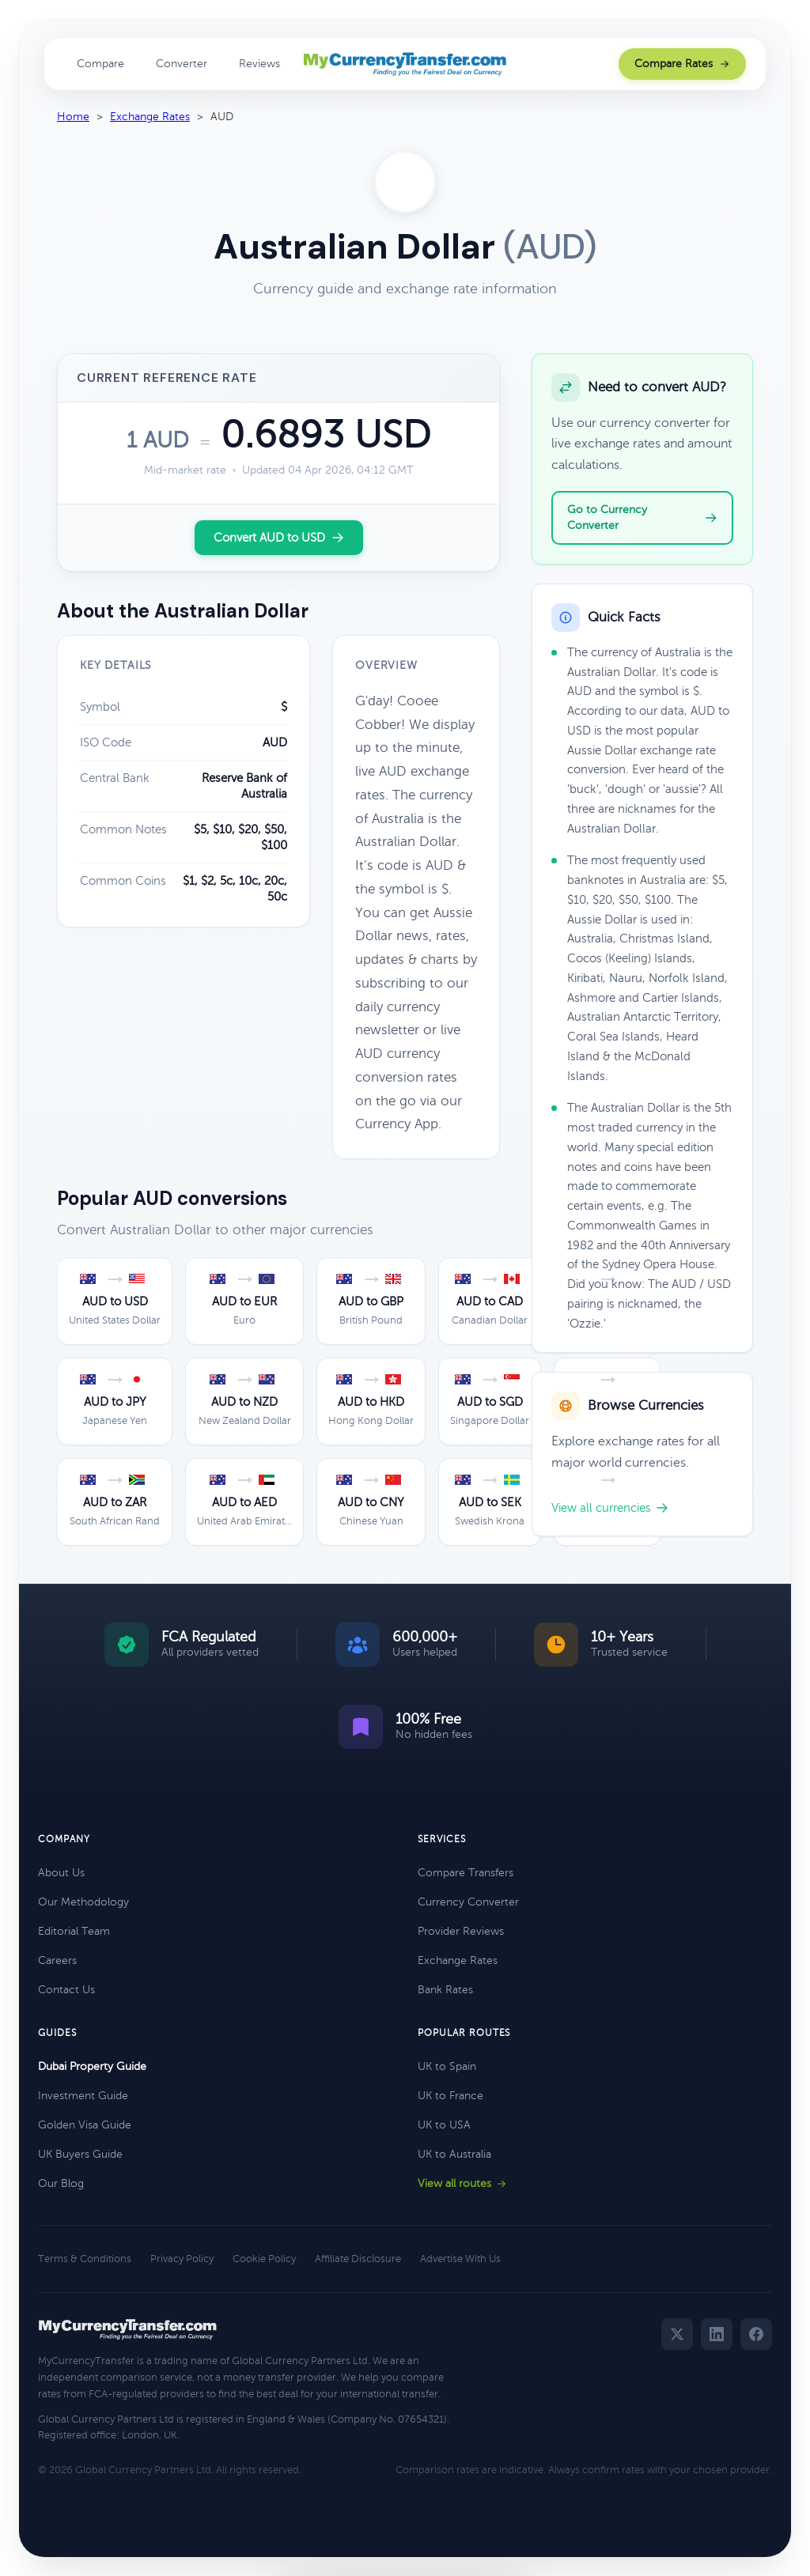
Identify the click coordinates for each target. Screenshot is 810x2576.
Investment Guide (83, 2096)
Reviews (259, 64)
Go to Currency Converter (642, 517)
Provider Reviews (461, 1931)
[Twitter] (677, 2334)
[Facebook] (756, 2334)
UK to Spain (447, 2066)
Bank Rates (445, 1990)
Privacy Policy (182, 2258)
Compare (100, 64)
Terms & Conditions (84, 2258)
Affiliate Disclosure (358, 2258)
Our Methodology (83, 1902)
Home (73, 117)
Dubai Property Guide (92, 2066)
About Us (61, 1873)
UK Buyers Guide (80, 2154)
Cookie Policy (264, 2258)
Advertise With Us (460, 2258)
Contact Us (66, 1990)
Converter (181, 64)
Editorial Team (74, 1931)
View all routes (462, 2183)
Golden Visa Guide (84, 2125)
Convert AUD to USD (279, 537)
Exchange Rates (150, 117)
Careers (57, 1960)
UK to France (450, 2096)
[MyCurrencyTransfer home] (405, 64)
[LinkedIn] (716, 2334)
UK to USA (444, 2125)
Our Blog (61, 2183)
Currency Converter (468, 1902)
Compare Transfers (465, 1873)
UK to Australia (454, 2154)
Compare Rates (682, 64)
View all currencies (609, 1507)
